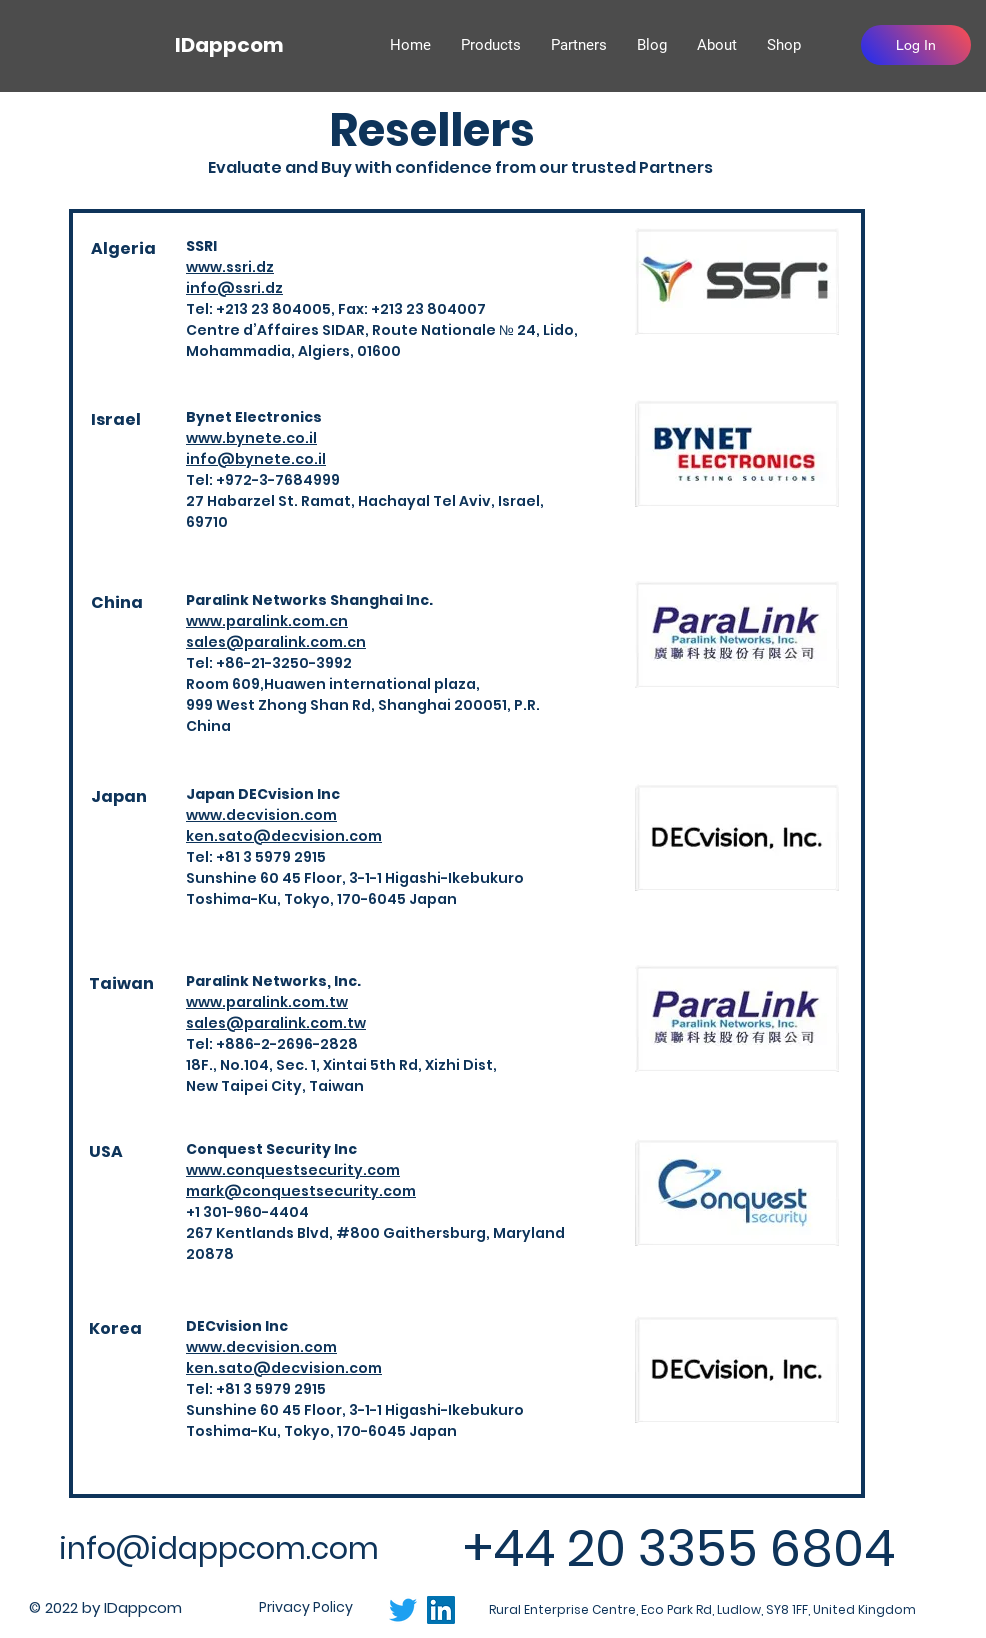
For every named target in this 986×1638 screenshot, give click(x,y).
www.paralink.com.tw (267, 1002)
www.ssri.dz (230, 267)
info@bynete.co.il (256, 459)
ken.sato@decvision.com (284, 836)
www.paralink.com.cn (267, 621)
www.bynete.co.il (251, 438)
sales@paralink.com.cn (276, 642)
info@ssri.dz (234, 288)
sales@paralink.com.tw (276, 1023)
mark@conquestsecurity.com (301, 1191)
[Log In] (916, 45)
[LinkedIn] (441, 1610)
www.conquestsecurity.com (293, 1170)
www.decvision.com (261, 815)
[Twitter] (403, 1610)
